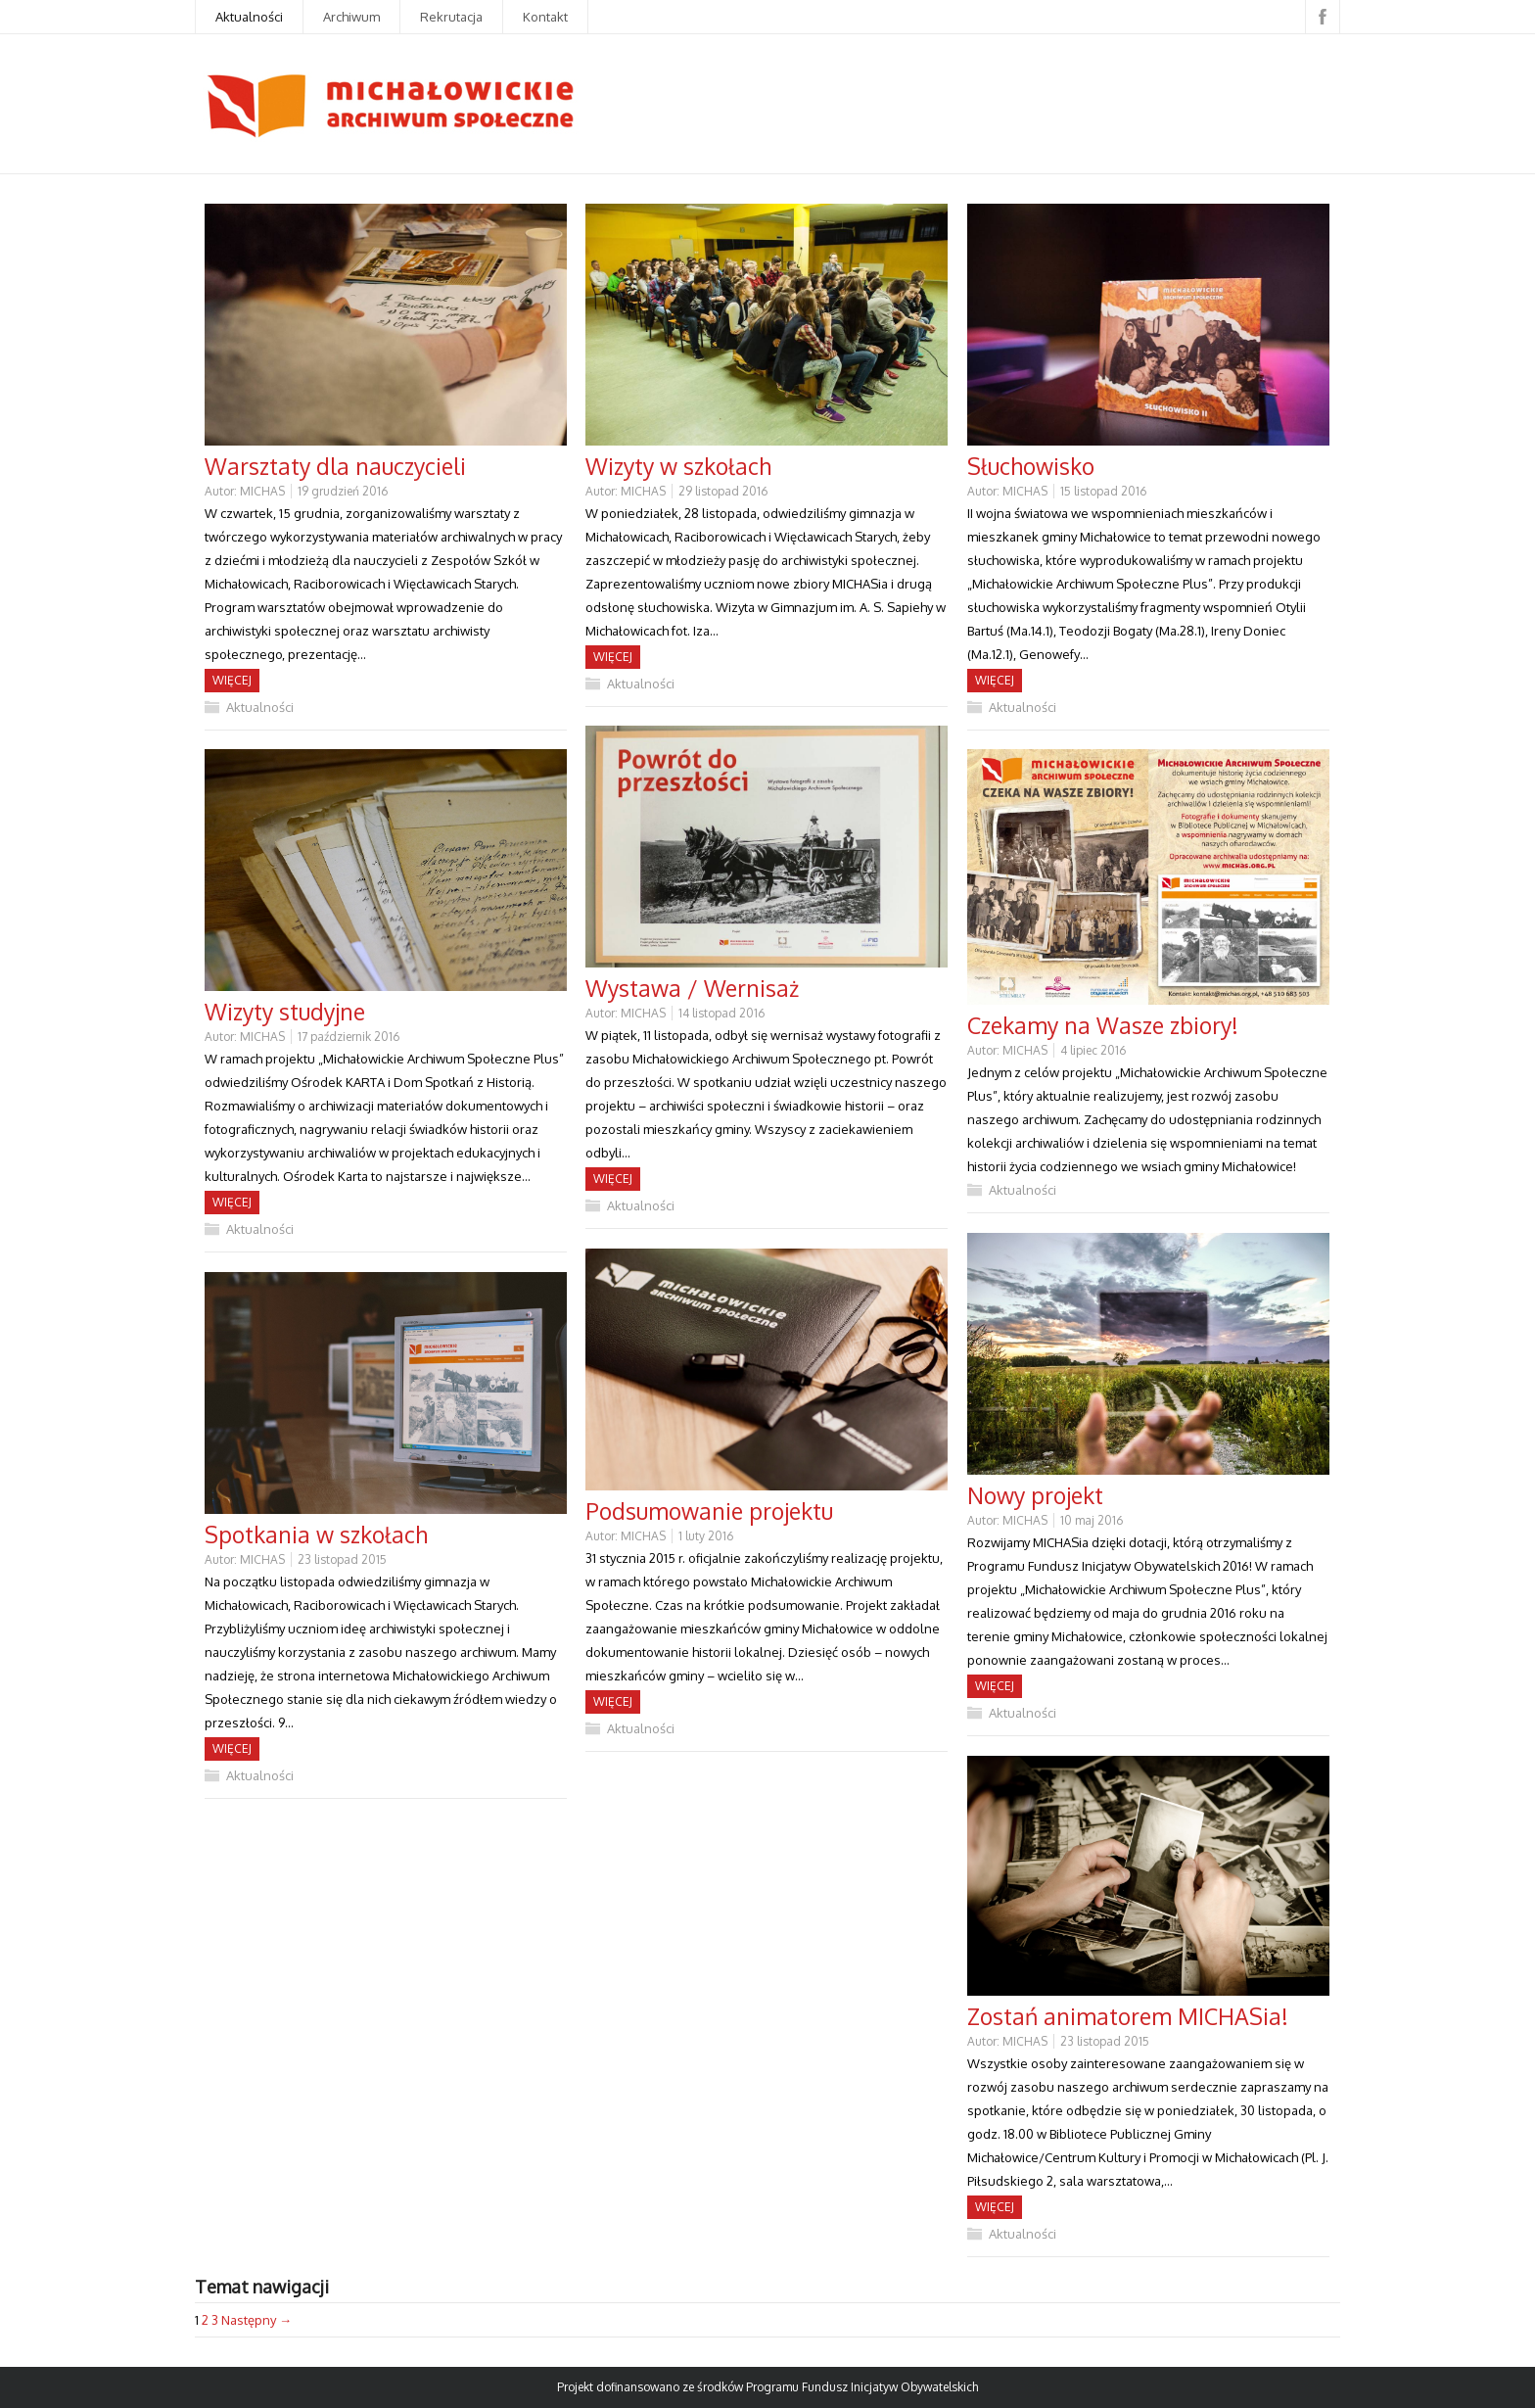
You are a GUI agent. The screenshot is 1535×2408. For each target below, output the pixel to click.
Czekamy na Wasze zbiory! (1102, 1025)
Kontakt (545, 16)
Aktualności (249, 16)
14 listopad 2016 (721, 1013)
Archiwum (351, 16)
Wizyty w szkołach (678, 465)
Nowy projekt (1035, 1495)
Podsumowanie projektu (709, 1510)
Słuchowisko (1030, 465)
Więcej (232, 680)
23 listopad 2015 (342, 1559)
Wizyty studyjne (285, 1011)
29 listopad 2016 (723, 491)
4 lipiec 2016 (1093, 1050)
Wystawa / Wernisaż (692, 987)
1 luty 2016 (705, 1536)
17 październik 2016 (348, 1036)
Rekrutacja (451, 16)
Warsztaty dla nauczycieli (335, 465)
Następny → (256, 2320)
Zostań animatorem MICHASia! (1127, 2016)
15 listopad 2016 (1103, 491)
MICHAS (262, 491)
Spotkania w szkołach (316, 1534)
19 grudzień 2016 (343, 491)
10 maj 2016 (1091, 1520)
